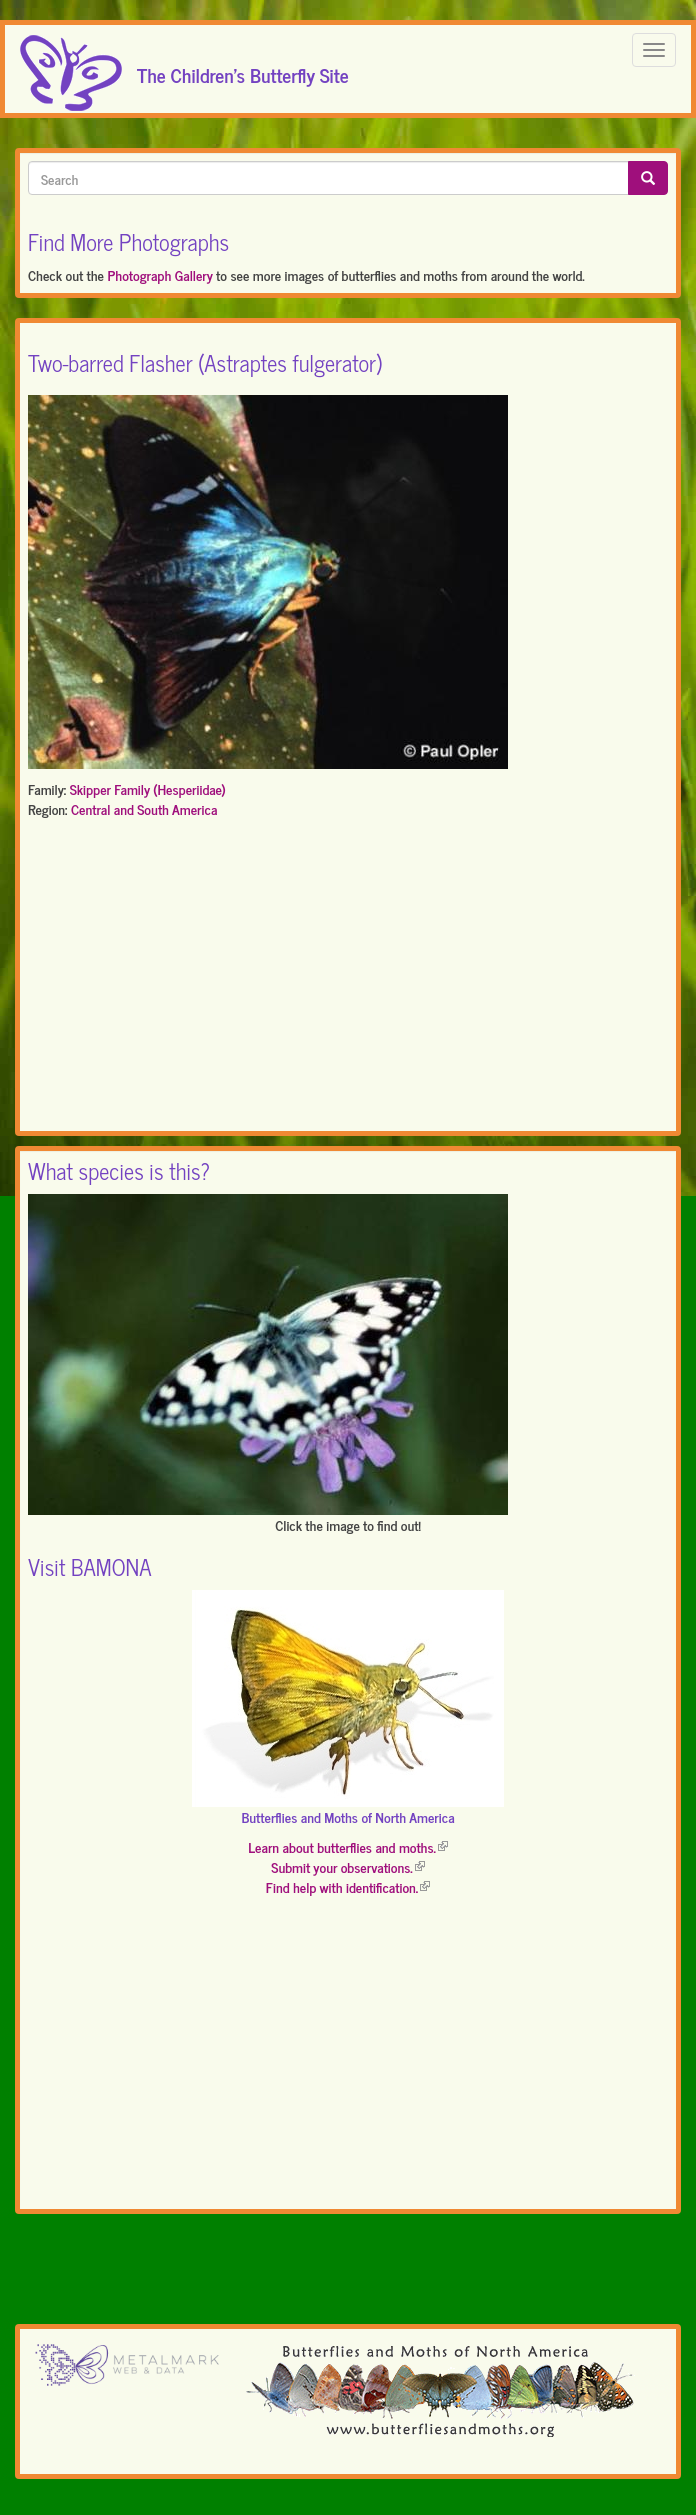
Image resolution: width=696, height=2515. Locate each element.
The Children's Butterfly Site (243, 69)
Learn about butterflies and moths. (348, 1846)
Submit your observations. (347, 1866)
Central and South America (144, 808)
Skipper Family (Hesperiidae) (148, 788)
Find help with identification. (348, 1886)
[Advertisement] (348, 979)
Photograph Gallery (159, 274)
